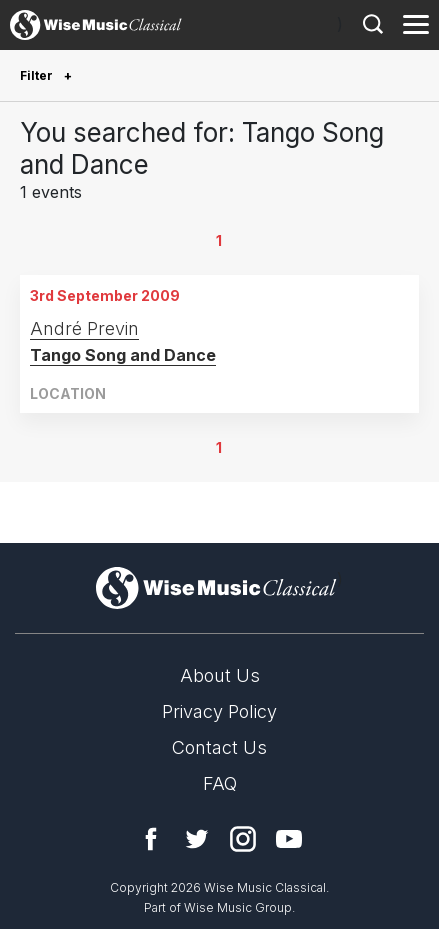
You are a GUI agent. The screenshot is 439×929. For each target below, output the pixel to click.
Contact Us (219, 747)
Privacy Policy (219, 711)
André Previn (84, 328)
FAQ (220, 783)
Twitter (197, 839)
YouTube (289, 839)
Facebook (151, 839)
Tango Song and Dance (123, 355)
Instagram (243, 839)
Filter (38, 75)
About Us (220, 675)
